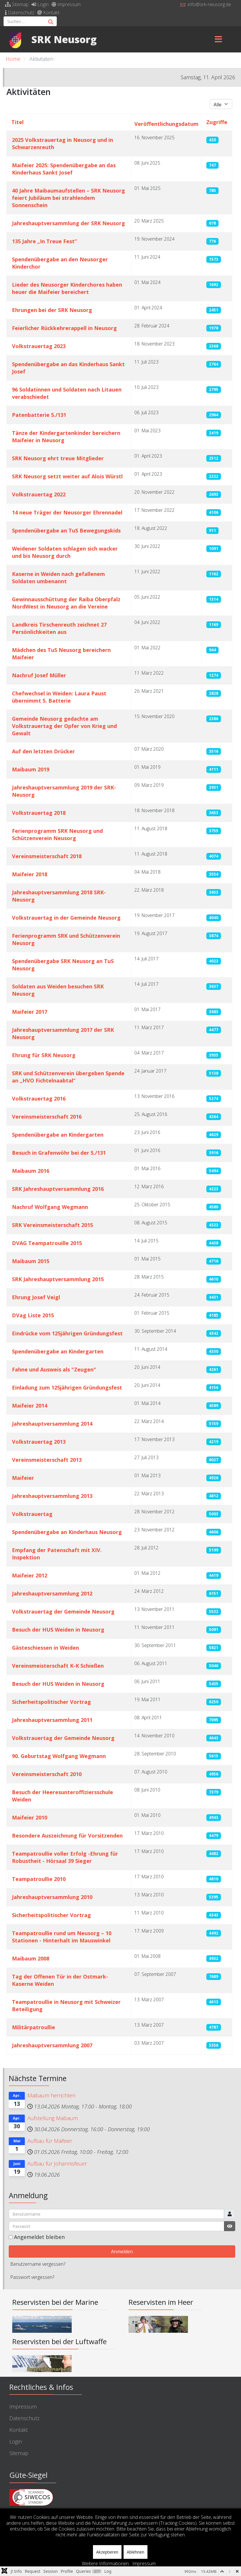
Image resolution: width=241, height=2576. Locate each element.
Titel (17, 122)
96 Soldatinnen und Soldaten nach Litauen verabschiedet (67, 393)
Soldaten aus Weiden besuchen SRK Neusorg (58, 990)
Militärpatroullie (33, 2027)
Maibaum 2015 (30, 1261)
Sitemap (17, 4)
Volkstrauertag (32, 1513)
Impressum (66, 4)
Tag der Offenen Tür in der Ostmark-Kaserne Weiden (60, 1980)
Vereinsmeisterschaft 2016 (47, 1116)
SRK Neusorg (64, 39)
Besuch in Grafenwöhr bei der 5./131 (59, 1152)
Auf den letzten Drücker (43, 751)
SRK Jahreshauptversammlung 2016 (58, 1188)
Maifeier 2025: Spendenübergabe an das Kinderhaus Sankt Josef (64, 169)
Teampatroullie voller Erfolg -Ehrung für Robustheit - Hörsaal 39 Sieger (65, 1857)
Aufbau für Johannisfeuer (57, 2163)
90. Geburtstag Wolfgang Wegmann (59, 1755)
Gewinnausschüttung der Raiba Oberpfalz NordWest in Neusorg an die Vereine (66, 603)
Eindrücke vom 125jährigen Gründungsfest (67, 1333)
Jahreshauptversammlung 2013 (52, 1495)
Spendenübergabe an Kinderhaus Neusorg (67, 1531)
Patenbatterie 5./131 (39, 414)
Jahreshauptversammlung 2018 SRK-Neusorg (59, 896)
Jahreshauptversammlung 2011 (52, 1719)
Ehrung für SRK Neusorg (43, 1055)
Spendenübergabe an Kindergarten (57, 1134)
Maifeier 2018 (29, 874)
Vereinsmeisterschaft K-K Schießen (58, 1665)
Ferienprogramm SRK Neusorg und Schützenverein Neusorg (57, 834)
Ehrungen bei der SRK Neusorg (52, 309)
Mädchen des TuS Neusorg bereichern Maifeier (61, 653)
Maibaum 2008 (30, 1958)
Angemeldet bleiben (39, 2236)
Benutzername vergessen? (37, 2264)
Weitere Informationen (105, 2563)
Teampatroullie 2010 (39, 1878)
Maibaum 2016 (30, 1170)
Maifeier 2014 (29, 1405)
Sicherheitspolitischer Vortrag (51, 1701)
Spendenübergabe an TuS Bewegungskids (66, 530)
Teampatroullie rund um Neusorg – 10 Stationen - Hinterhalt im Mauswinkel (61, 1937)
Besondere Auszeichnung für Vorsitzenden (67, 1835)
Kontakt (48, 12)
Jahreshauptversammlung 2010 (52, 1896)
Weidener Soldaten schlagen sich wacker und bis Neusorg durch (65, 552)
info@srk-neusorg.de (209, 4)
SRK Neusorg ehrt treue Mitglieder (58, 458)
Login (40, 4)
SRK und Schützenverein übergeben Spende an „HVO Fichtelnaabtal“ (68, 1077)
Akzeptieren (107, 2552)
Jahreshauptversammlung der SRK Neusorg (68, 223)
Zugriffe (216, 122)
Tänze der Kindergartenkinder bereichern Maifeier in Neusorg (66, 436)
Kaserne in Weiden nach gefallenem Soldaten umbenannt (58, 577)
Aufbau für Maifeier (49, 2140)
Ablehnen (135, 2552)
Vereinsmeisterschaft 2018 (47, 856)
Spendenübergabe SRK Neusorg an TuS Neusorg (63, 965)
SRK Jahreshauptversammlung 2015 (58, 1279)
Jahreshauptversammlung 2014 (52, 1423)
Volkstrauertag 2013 (39, 1441)
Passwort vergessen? (32, 2277)
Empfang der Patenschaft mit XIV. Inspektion (57, 1554)
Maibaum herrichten (51, 2095)
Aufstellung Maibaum (52, 2118)
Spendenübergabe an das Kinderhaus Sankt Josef (68, 368)
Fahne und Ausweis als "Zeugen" (54, 1369)
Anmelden (122, 2251)
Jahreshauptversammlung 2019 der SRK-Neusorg (64, 791)
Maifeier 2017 (29, 1011)
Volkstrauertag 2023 (39, 346)
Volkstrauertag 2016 (39, 1098)
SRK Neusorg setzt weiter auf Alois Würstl (67, 476)
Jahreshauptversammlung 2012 (52, 1593)
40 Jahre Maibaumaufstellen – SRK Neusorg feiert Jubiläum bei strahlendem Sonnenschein (68, 198)
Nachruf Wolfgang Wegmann (50, 1206)
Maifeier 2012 (29, 1575)
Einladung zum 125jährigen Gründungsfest (67, 1387)
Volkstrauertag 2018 (39, 812)
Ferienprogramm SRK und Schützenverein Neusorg (66, 939)
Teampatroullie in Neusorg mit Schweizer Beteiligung (66, 2005)
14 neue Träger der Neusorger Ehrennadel (67, 512)
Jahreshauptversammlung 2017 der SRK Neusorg (63, 1033)
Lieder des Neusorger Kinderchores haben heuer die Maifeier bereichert (67, 288)
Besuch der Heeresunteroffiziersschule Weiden (62, 1796)
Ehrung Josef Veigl (36, 1297)
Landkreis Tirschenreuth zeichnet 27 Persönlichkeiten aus (59, 628)
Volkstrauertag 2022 (39, 494)
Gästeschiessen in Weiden (45, 1647)
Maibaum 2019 (30, 769)
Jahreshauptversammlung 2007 (52, 2045)
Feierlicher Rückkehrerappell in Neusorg (64, 328)
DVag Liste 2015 (33, 1315)
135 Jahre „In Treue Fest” (44, 241)
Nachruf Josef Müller (39, 675)
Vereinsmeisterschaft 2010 (47, 1774)
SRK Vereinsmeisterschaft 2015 (52, 1224)
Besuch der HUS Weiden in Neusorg (58, 1629)
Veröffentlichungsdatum (166, 123)
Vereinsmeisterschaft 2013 (47, 1459)
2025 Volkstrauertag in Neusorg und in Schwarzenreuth (62, 143)
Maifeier (23, 1477)
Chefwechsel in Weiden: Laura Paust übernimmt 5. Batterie (59, 697)
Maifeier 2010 (29, 1817)
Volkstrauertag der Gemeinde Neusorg (63, 1611)
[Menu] (218, 39)
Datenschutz (19, 12)
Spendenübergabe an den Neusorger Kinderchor (60, 263)
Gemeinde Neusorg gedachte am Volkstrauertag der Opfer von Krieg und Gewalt (64, 726)
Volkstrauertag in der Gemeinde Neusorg (66, 917)
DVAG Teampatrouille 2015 (47, 1242)
